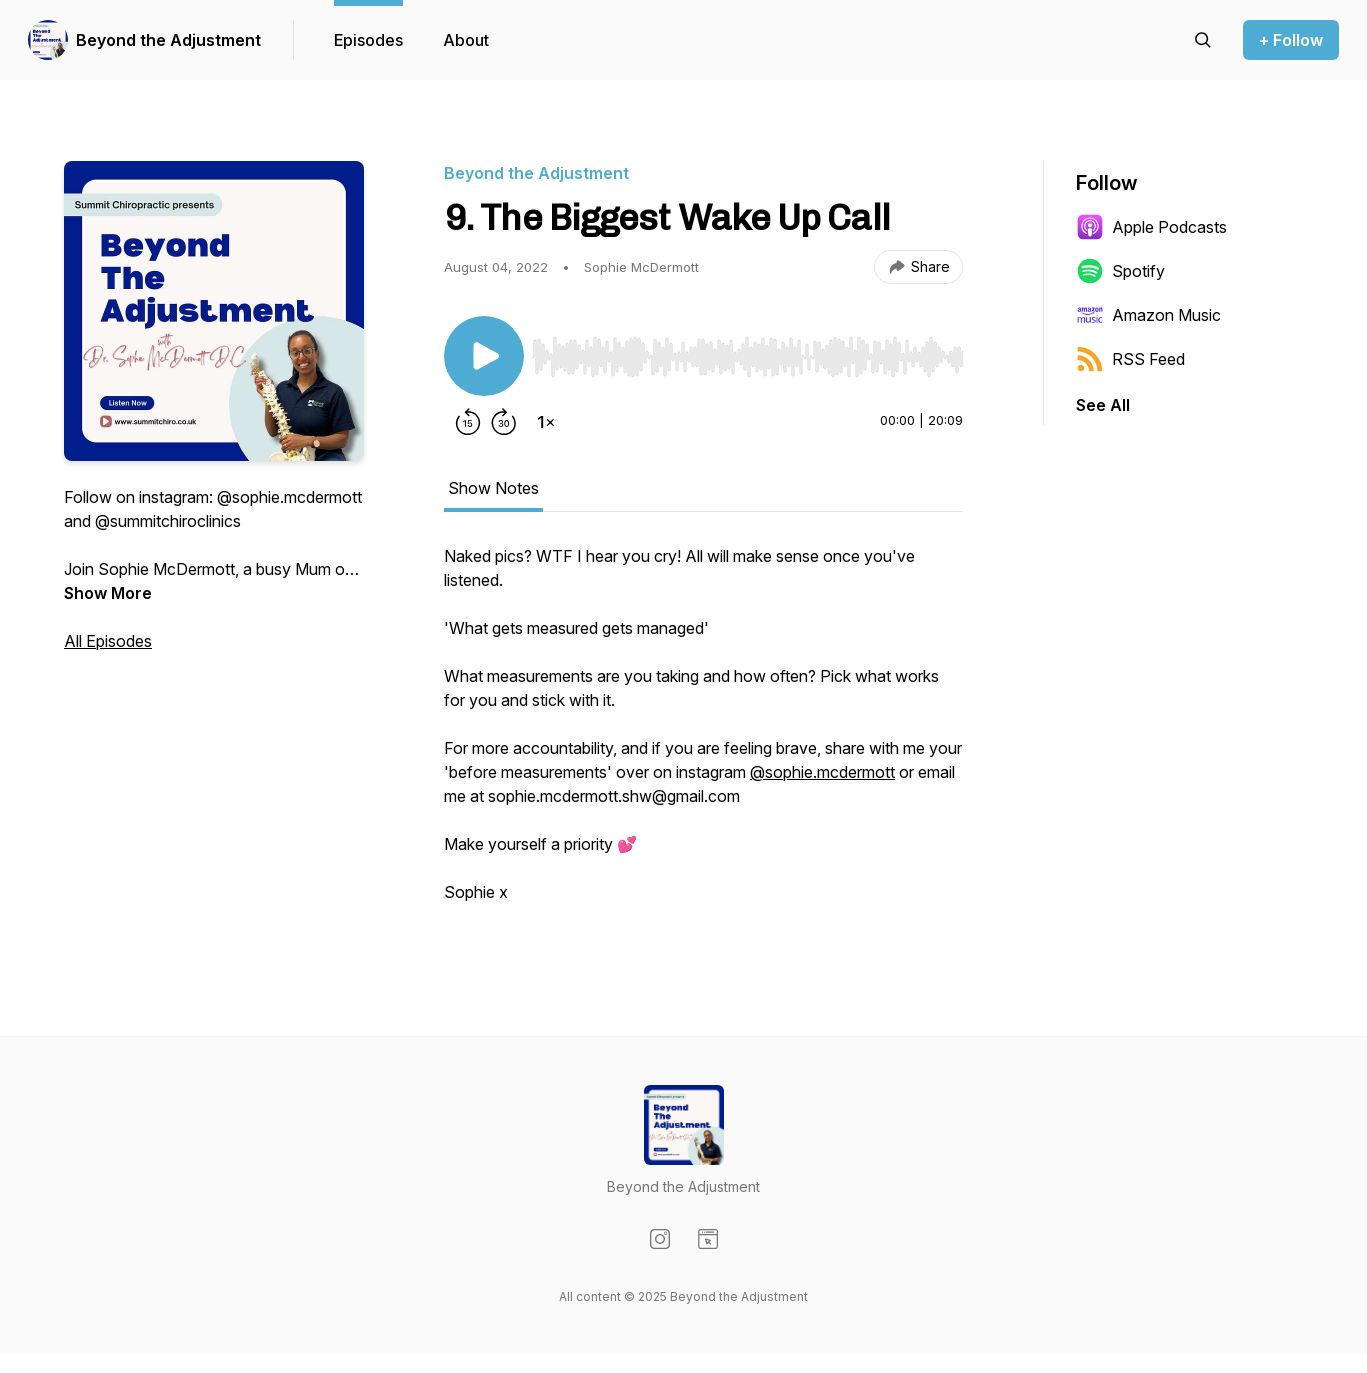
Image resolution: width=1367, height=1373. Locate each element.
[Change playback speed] (546, 422)
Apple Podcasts (1151, 227)
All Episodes (108, 641)
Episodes (368, 40)
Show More (108, 593)
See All (1103, 405)
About (466, 40)
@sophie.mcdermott (822, 772)
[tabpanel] (703, 734)
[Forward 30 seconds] (504, 422)
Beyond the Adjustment (168, 40)
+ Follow (1291, 40)
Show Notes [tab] (493, 488)
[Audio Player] (747, 351)
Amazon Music (1148, 315)
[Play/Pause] (484, 356)
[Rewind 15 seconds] (468, 422)
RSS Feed (1130, 359)
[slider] (747, 357)
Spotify (1120, 271)
